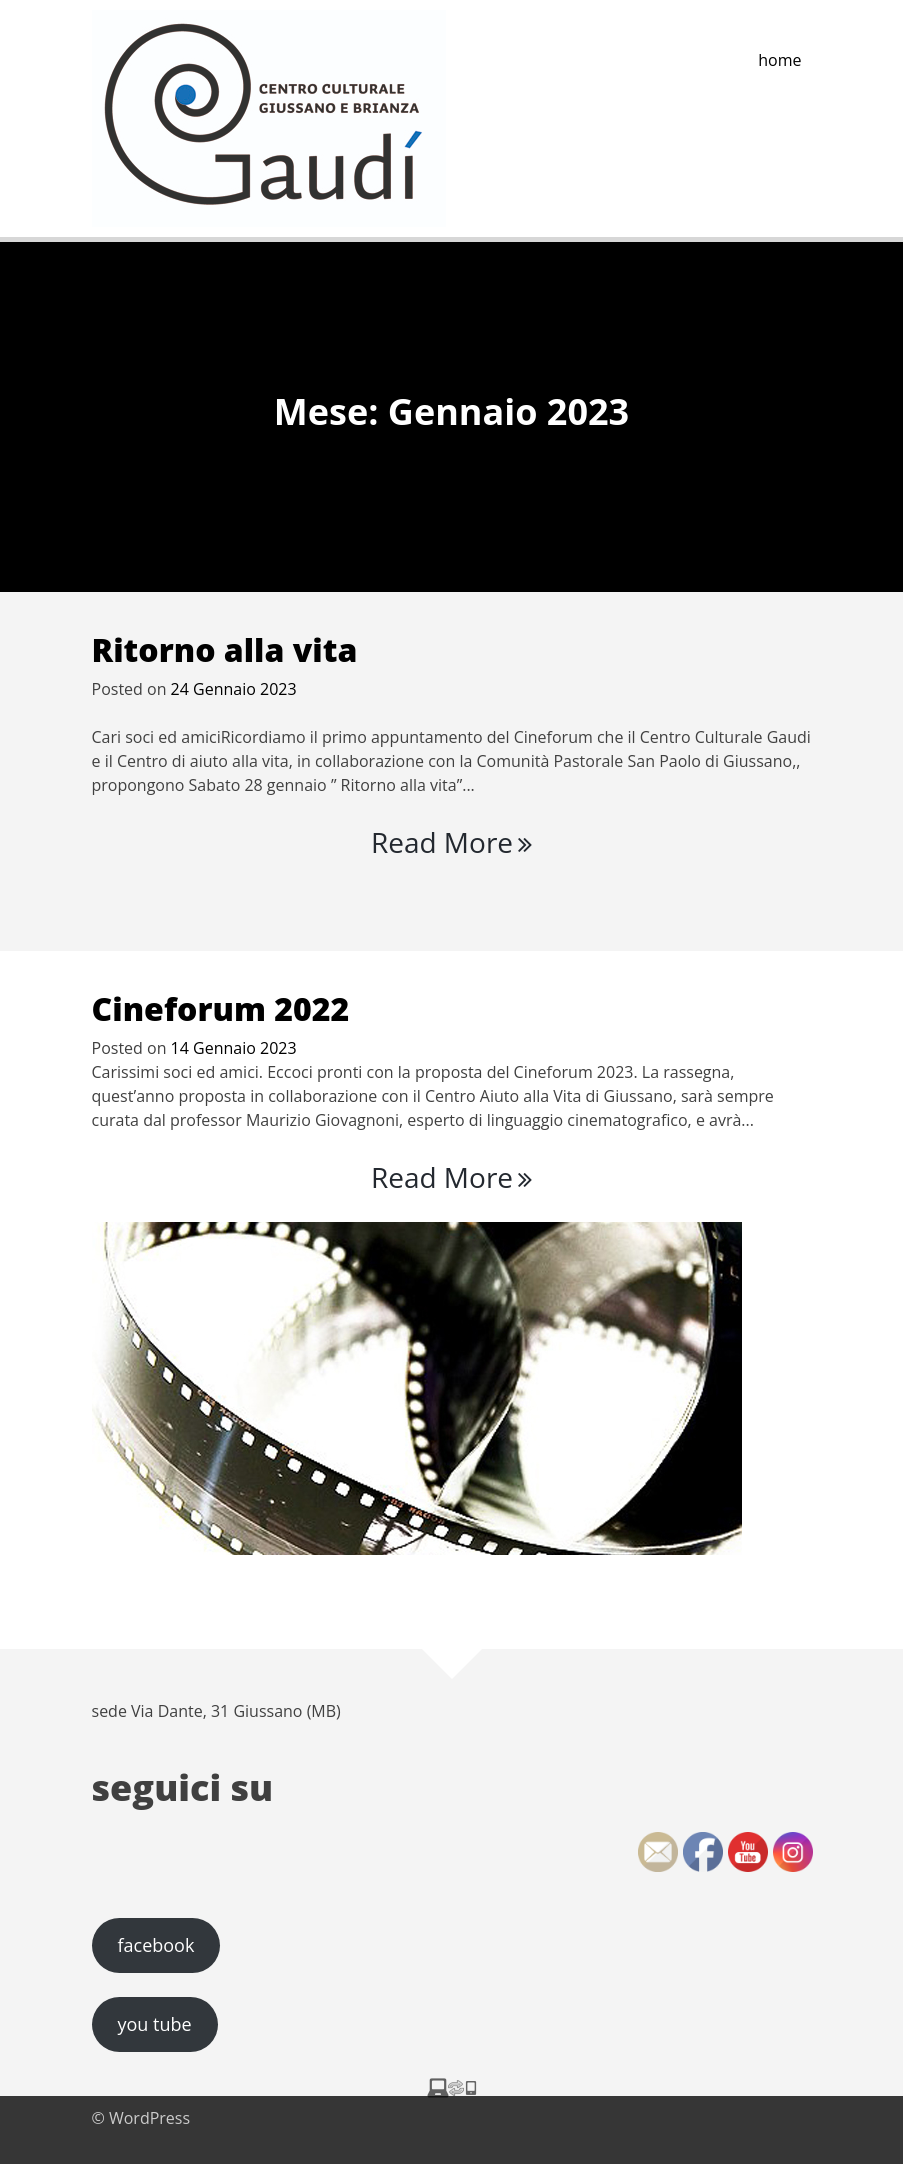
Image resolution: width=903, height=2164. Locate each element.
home (779, 60)
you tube (154, 2024)
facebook (155, 1945)
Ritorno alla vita (225, 649)
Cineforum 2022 (221, 1008)
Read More (451, 842)
